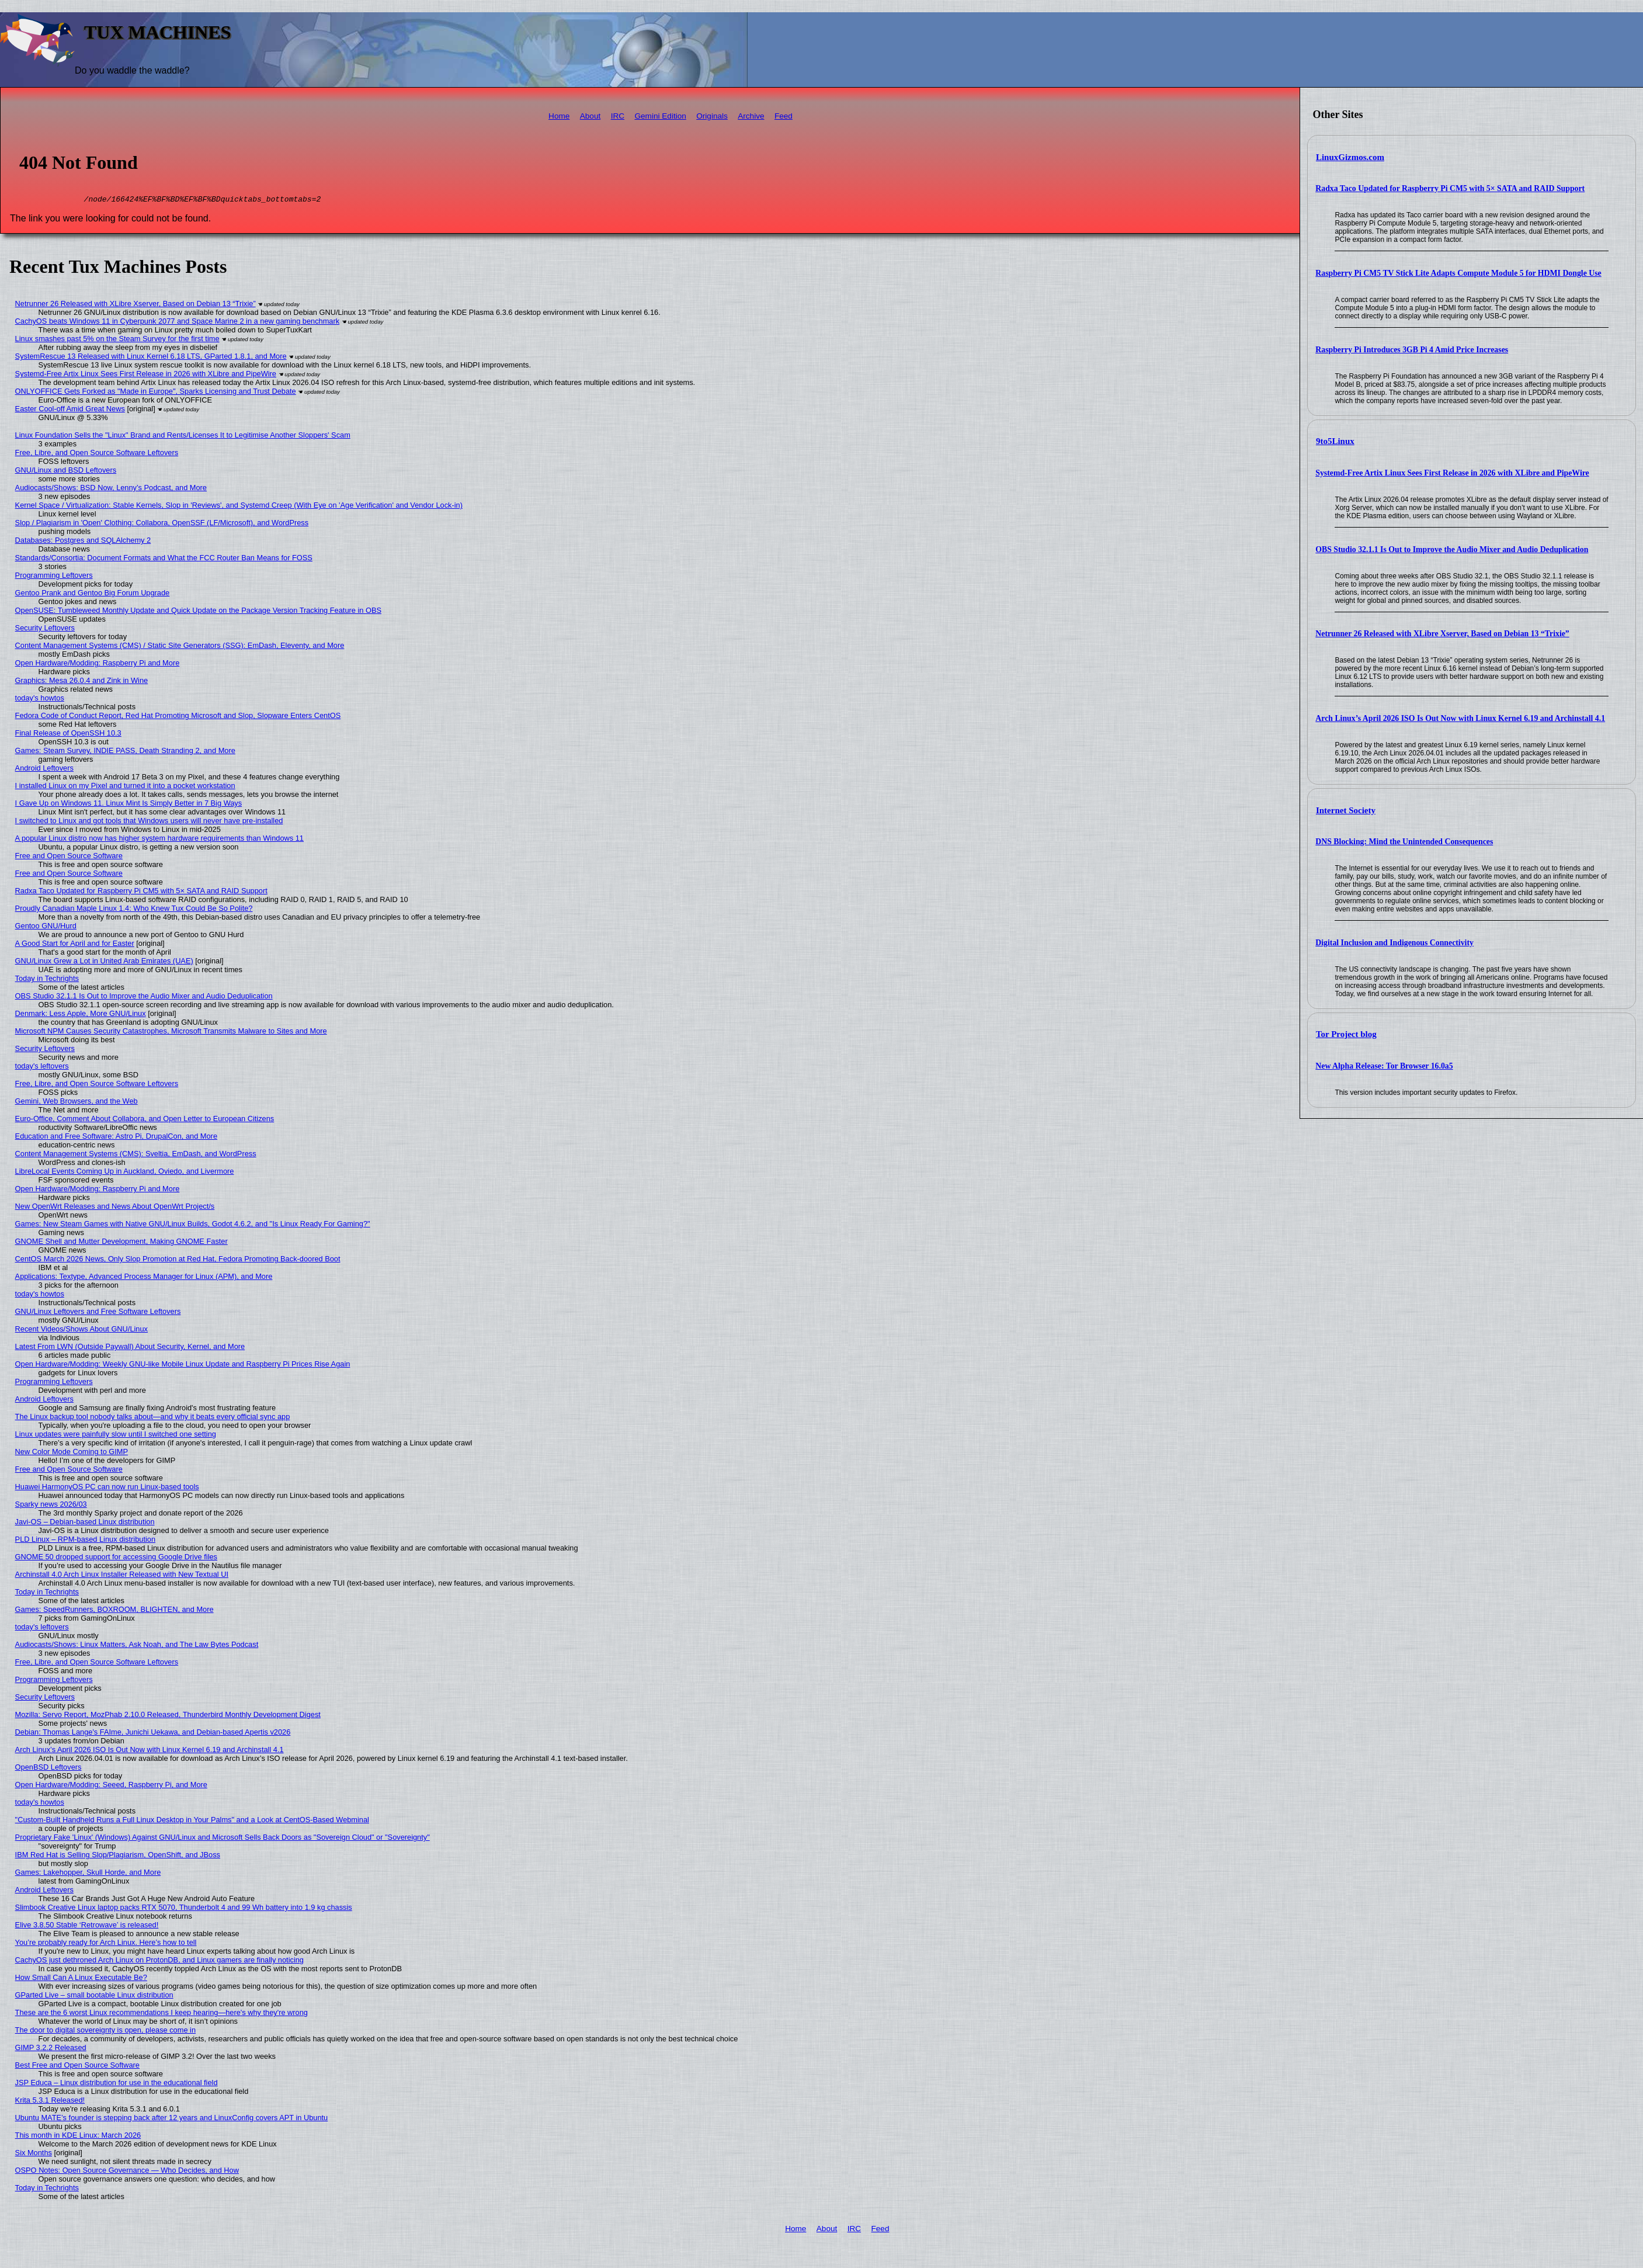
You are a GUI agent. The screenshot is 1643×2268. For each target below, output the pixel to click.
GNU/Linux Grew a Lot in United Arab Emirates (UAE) (104, 962)
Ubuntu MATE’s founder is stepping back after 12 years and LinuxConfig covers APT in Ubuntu (171, 2119)
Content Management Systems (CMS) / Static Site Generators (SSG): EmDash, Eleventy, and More (180, 647)
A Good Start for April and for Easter (74, 945)
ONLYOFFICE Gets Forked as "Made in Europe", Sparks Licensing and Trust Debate (155, 393)
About (590, 116)
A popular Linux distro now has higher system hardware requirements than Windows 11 (159, 839)
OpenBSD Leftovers (48, 1768)
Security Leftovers (45, 629)
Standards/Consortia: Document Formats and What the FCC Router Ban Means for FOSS (163, 559)
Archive (751, 116)
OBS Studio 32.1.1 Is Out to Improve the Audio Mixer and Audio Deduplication (1451, 549)
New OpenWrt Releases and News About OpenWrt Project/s (115, 1208)
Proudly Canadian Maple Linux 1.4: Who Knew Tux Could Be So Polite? (134, 910)
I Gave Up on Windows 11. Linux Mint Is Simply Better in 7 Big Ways (128, 804)
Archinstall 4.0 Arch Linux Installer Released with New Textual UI (121, 1576)
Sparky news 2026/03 (51, 1505)
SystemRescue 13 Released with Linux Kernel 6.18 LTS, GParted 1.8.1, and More (151, 357)
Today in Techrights (47, 980)
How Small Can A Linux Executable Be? (81, 1979)
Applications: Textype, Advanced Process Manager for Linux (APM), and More (144, 1278)
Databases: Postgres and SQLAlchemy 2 (83, 541)
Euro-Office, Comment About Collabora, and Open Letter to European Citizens (145, 1120)
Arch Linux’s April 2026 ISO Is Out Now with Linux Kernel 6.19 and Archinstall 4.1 (1460, 718)
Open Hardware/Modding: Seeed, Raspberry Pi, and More (111, 1786)
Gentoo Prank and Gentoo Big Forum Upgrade (92, 594)
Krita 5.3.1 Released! (50, 2101)
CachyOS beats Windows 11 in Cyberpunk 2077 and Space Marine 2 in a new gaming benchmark (177, 322)
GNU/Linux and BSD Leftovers (66, 471)
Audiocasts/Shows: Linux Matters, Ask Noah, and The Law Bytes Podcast (137, 1646)
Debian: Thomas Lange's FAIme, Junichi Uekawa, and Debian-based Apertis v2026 (153, 1733)
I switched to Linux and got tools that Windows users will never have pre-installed (149, 822)
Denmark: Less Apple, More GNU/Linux (80, 1015)
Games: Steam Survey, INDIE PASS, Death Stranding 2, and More (125, 752)
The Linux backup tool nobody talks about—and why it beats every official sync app (152, 1418)
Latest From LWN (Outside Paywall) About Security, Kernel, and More (130, 1348)
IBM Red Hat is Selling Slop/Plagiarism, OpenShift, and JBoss (117, 1856)
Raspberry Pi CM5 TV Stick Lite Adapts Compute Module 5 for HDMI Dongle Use (1458, 273)
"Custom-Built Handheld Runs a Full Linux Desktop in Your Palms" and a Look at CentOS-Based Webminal (192, 1821)
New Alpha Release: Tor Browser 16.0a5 (1384, 1066)
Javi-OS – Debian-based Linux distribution (85, 1523)
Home (558, 116)
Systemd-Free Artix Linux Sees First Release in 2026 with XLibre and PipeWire (1452, 473)
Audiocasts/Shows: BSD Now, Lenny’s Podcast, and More (111, 489)
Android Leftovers (44, 769)
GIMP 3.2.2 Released (50, 2049)
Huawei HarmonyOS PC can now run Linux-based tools (107, 1488)
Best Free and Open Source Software (77, 2066)
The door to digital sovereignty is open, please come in (105, 2031)
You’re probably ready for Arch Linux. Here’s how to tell (106, 1944)
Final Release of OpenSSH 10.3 (68, 734)
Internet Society (1345, 810)
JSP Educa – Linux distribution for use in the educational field (116, 2084)
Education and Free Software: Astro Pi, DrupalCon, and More (116, 1137)
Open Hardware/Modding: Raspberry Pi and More (97, 664)
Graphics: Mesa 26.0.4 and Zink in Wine (81, 682)
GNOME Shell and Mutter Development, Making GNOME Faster (121, 1243)
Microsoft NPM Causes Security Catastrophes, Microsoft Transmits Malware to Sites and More (171, 1032)
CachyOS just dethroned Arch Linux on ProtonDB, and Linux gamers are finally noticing (159, 1961)
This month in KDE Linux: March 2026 (78, 2136)
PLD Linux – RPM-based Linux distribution (85, 1541)
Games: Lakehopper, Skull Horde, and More (88, 1874)
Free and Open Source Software (69, 857)
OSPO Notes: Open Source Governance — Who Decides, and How (127, 2172)
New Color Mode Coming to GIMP (71, 1453)
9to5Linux (1335, 441)
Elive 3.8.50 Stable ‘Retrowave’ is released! (87, 1926)
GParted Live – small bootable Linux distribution (94, 1996)
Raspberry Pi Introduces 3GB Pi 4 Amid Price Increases (1411, 349)
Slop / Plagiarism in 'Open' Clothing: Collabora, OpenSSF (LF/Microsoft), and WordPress (162, 524)
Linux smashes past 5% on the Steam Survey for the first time (117, 340)
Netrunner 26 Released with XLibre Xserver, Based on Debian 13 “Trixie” (1442, 633)
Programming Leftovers (54, 577)
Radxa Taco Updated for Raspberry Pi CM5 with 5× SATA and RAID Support (1450, 188)
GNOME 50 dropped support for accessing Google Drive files (116, 1558)
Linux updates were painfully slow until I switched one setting (115, 1435)
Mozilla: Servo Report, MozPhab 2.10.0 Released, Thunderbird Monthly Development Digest (168, 1716)
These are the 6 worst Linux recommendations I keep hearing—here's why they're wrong (161, 2014)
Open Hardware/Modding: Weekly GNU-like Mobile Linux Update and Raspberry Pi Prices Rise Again (182, 1365)
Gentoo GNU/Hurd (46, 927)
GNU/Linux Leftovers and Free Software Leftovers (98, 1313)
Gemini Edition (660, 116)
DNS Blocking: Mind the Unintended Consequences (1404, 841)
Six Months (33, 2154)
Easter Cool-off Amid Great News (70, 410)
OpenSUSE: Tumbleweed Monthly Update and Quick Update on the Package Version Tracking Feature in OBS (198, 612)
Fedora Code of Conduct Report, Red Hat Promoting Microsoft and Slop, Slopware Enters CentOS (178, 717)
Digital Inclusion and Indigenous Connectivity (1394, 942)
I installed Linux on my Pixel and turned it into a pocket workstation (125, 787)
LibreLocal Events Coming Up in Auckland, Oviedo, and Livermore (124, 1172)
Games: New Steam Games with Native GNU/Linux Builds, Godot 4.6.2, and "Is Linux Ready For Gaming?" (192, 1225)
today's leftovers (42, 1067)
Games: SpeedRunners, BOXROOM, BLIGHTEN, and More (114, 1611)
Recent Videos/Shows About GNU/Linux (81, 1330)
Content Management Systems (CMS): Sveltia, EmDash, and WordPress (135, 1155)
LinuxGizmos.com (1350, 157)
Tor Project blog (1346, 1034)
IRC (617, 116)
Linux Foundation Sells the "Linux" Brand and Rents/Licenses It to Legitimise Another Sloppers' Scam (182, 436)
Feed (783, 116)
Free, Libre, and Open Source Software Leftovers (97, 454)
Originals (712, 116)
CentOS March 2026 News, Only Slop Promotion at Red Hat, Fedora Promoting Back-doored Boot (178, 1260)
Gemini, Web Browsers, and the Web (76, 1102)
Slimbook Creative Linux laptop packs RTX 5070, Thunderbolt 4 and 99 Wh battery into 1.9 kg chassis (183, 1909)
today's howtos (39, 699)
